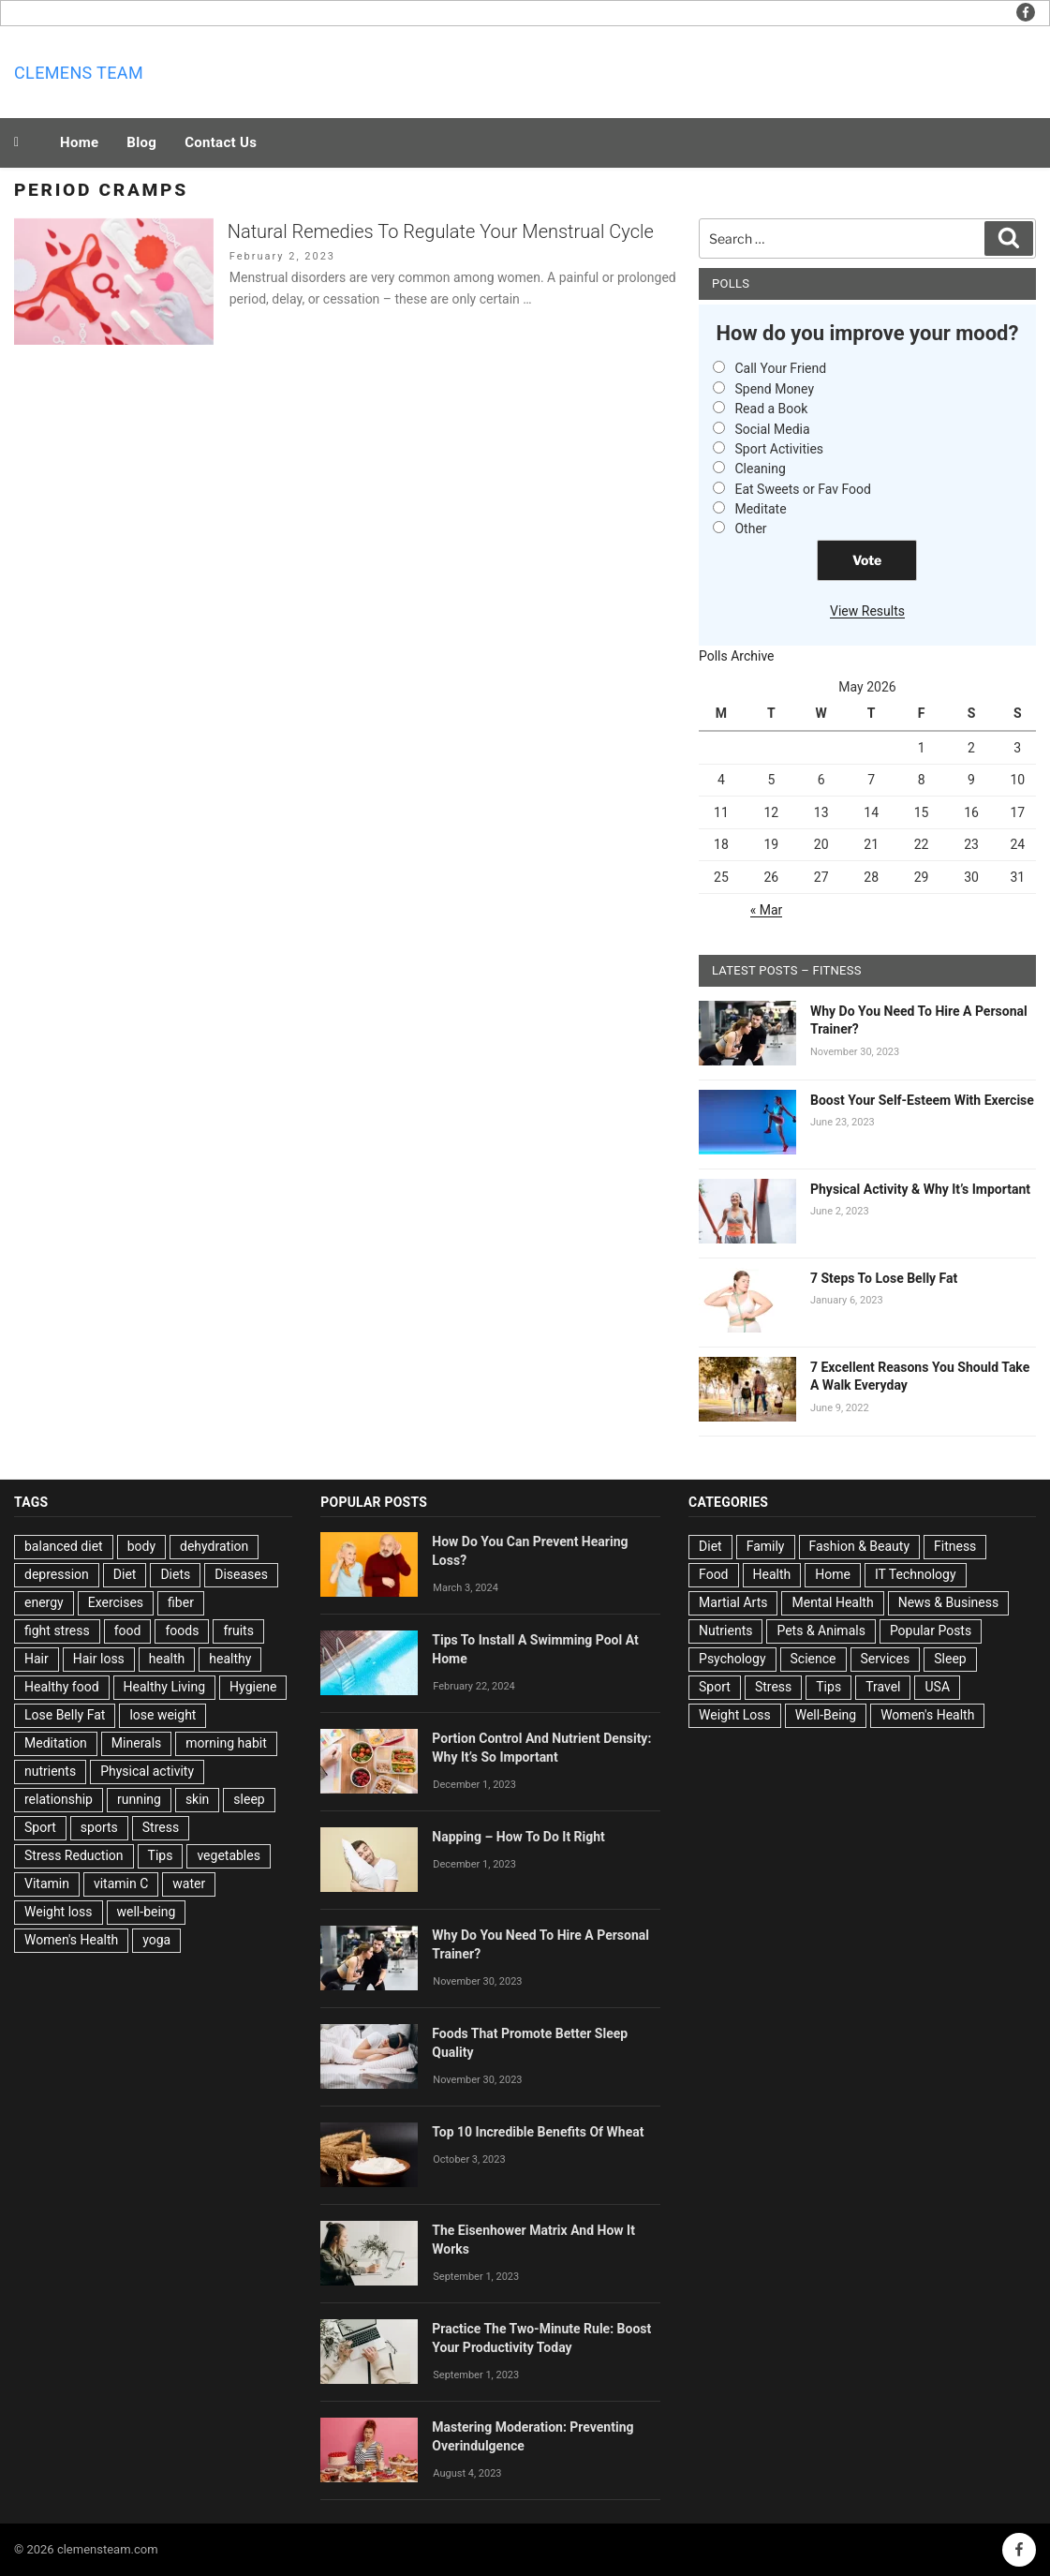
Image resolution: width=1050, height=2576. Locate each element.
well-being (146, 1911)
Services (885, 1658)
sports (99, 1827)
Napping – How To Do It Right (518, 1836)
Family (766, 1546)
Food (713, 1574)
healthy (230, 1658)
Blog (141, 142)
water (188, 1883)
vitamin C (121, 1883)
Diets (175, 1574)
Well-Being (825, 1714)
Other (750, 528)
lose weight (162, 1714)
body (141, 1546)
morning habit (225, 1742)
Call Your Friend (780, 368)
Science (813, 1658)
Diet (125, 1574)
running (139, 1799)
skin (197, 1799)
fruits (238, 1630)
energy (44, 1602)
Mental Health (832, 1602)
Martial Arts (733, 1602)
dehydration (214, 1546)
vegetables (228, 1855)
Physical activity (147, 1771)
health (167, 1658)
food (127, 1630)
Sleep (950, 1658)
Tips (160, 1855)
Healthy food (61, 1686)
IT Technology (915, 1574)
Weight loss (58, 1911)
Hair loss (99, 1658)
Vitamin (46, 1883)
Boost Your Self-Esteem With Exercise (922, 1100)
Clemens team (78, 72)
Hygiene (252, 1686)
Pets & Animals (820, 1630)
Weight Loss (735, 1714)
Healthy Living (165, 1686)
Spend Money (774, 388)
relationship (58, 1799)
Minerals (136, 1742)
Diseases (241, 1574)
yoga (156, 1939)
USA (937, 1686)
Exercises (115, 1602)
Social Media (771, 429)
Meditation (55, 1742)
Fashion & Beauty (859, 1546)
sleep (248, 1799)
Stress (160, 1827)
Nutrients (725, 1630)
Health (772, 1574)
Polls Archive (737, 655)
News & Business (948, 1602)
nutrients (50, 1771)
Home (79, 142)
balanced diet (63, 1546)
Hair (36, 1658)
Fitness (955, 1546)
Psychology (732, 1658)
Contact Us (221, 142)
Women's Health (71, 1939)
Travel (882, 1686)
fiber (181, 1602)
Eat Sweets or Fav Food (802, 489)
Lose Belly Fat (64, 1714)
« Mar (766, 909)
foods (182, 1630)
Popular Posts (930, 1630)
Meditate (760, 508)
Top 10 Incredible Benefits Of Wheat (537, 2131)
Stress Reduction (74, 1855)
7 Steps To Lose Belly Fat (883, 1278)
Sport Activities (778, 448)
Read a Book (770, 408)
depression (56, 1574)
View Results (867, 610)
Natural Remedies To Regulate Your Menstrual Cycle (441, 231)
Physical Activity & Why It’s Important (920, 1189)
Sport (40, 1827)
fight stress (57, 1630)
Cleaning (759, 468)
